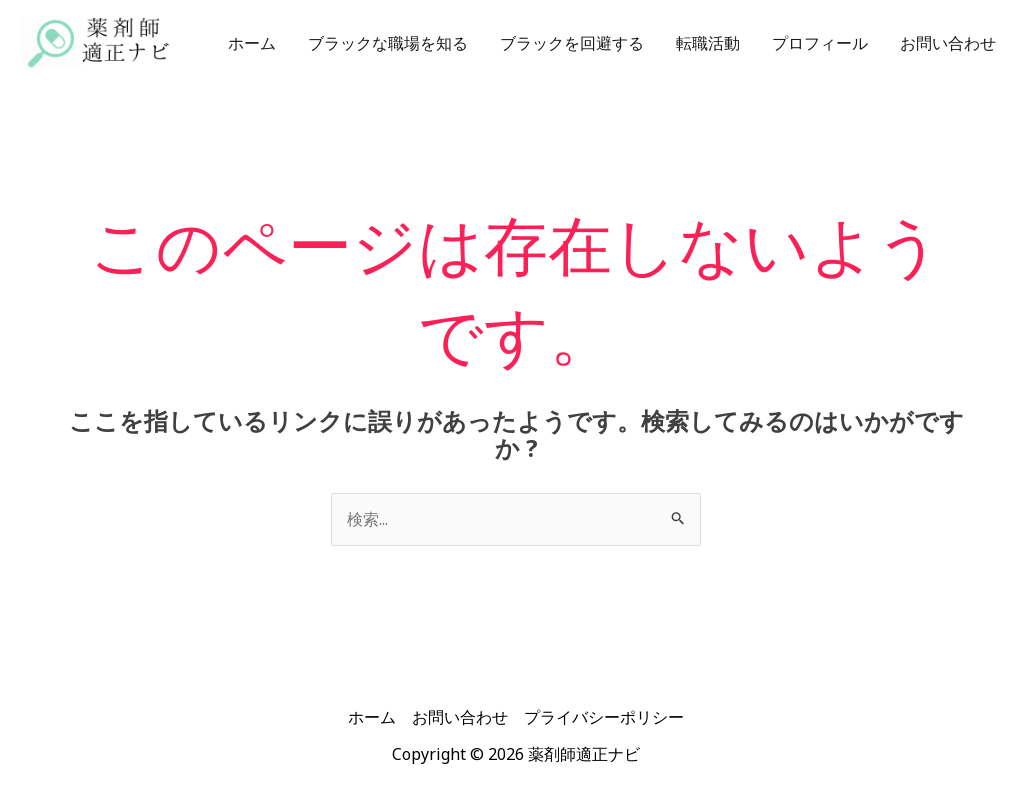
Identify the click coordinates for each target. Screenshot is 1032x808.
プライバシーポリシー (604, 717)
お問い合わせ (948, 43)
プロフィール (820, 43)
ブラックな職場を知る (388, 43)
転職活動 (708, 43)
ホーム (252, 43)
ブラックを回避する (572, 43)
